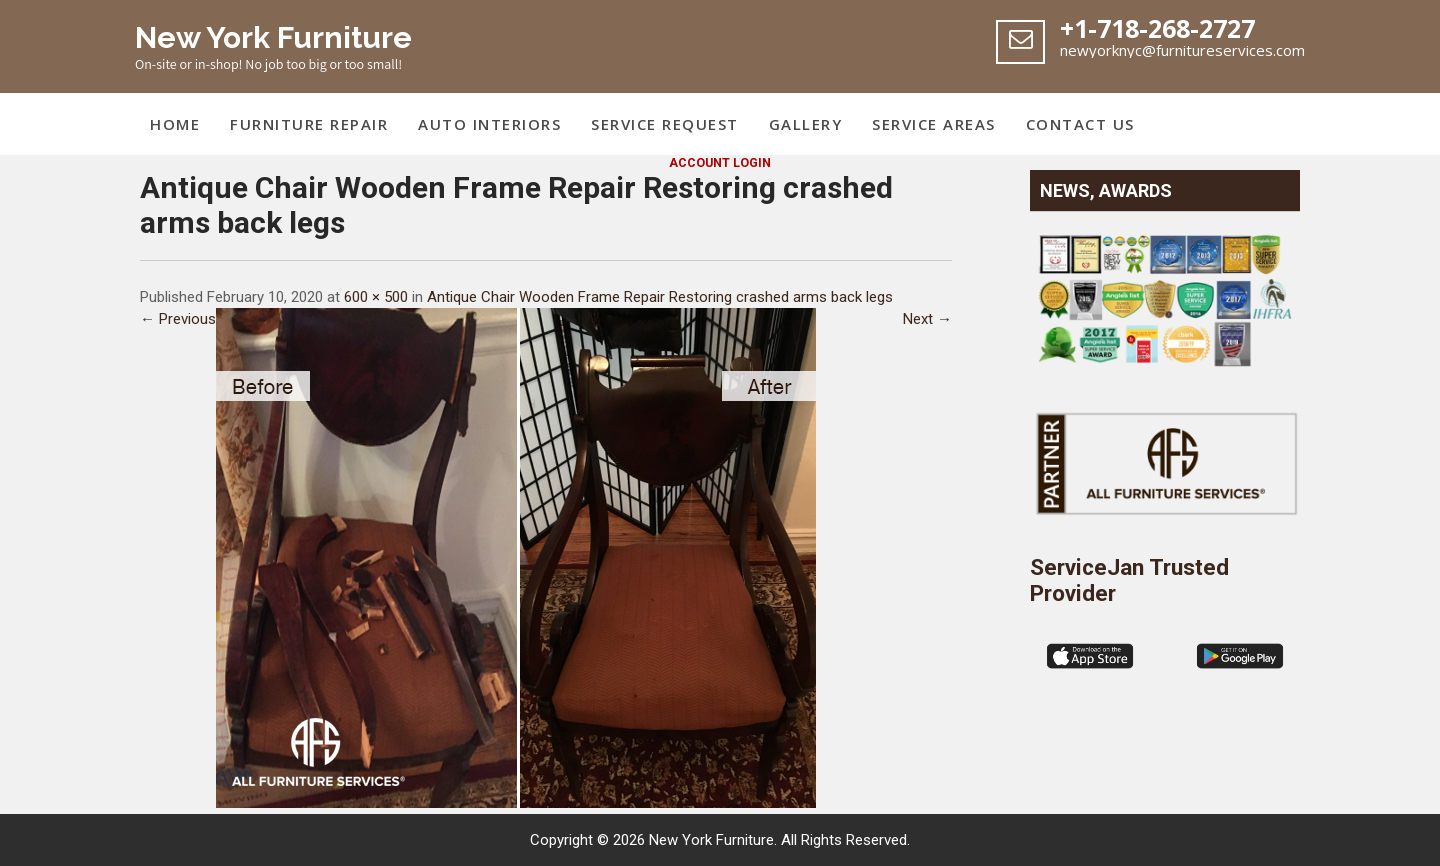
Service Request (665, 124)
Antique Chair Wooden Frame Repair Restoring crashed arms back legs (660, 297)
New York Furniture (273, 37)
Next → (927, 319)
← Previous (178, 319)
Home (175, 124)
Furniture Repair (309, 124)
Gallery (806, 124)
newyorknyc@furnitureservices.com (1182, 50)
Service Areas (934, 124)
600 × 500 (376, 297)
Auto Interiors (489, 124)
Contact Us (1080, 124)
